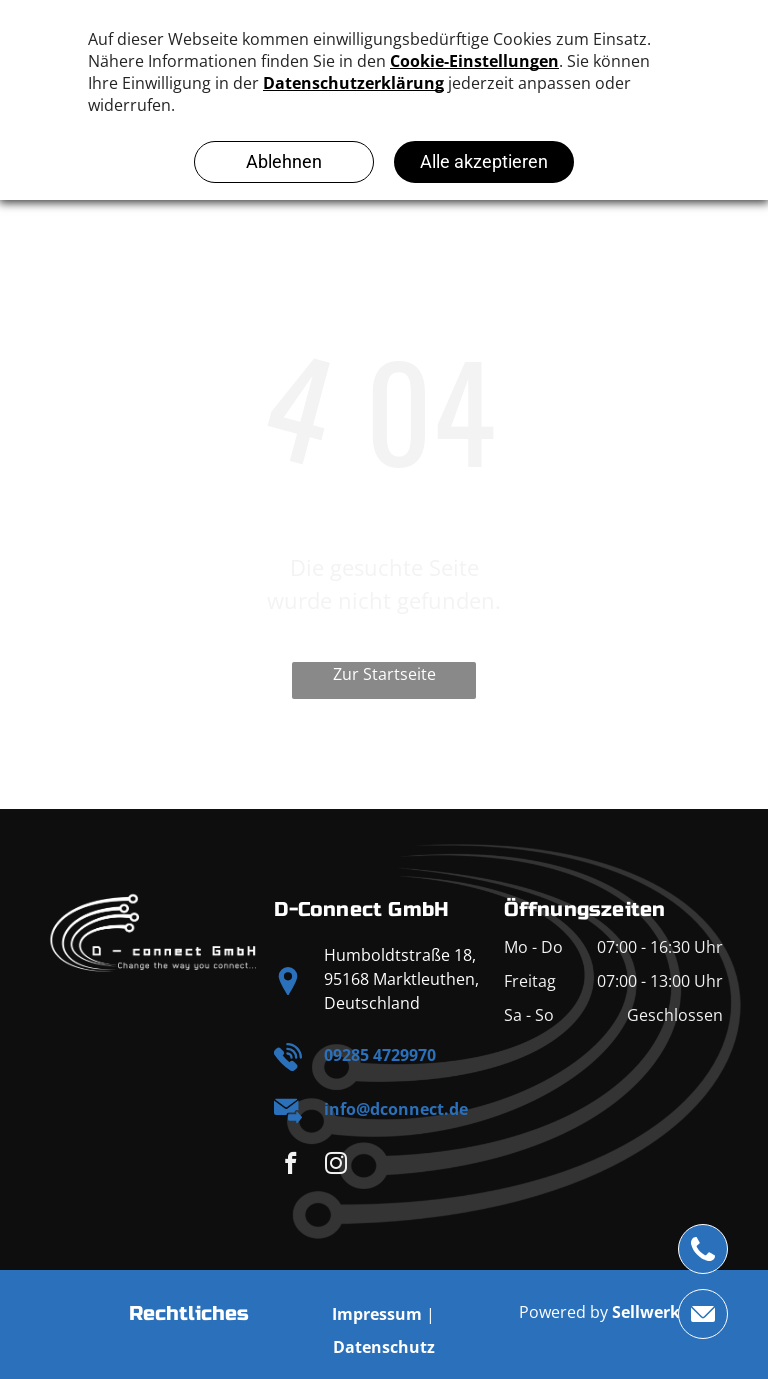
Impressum (377, 1314)
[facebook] (290, 1166)
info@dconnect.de (396, 1109)
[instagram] (335, 1166)
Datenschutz (384, 1347)
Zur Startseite (384, 674)
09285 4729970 (380, 1055)
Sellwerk (646, 1312)
